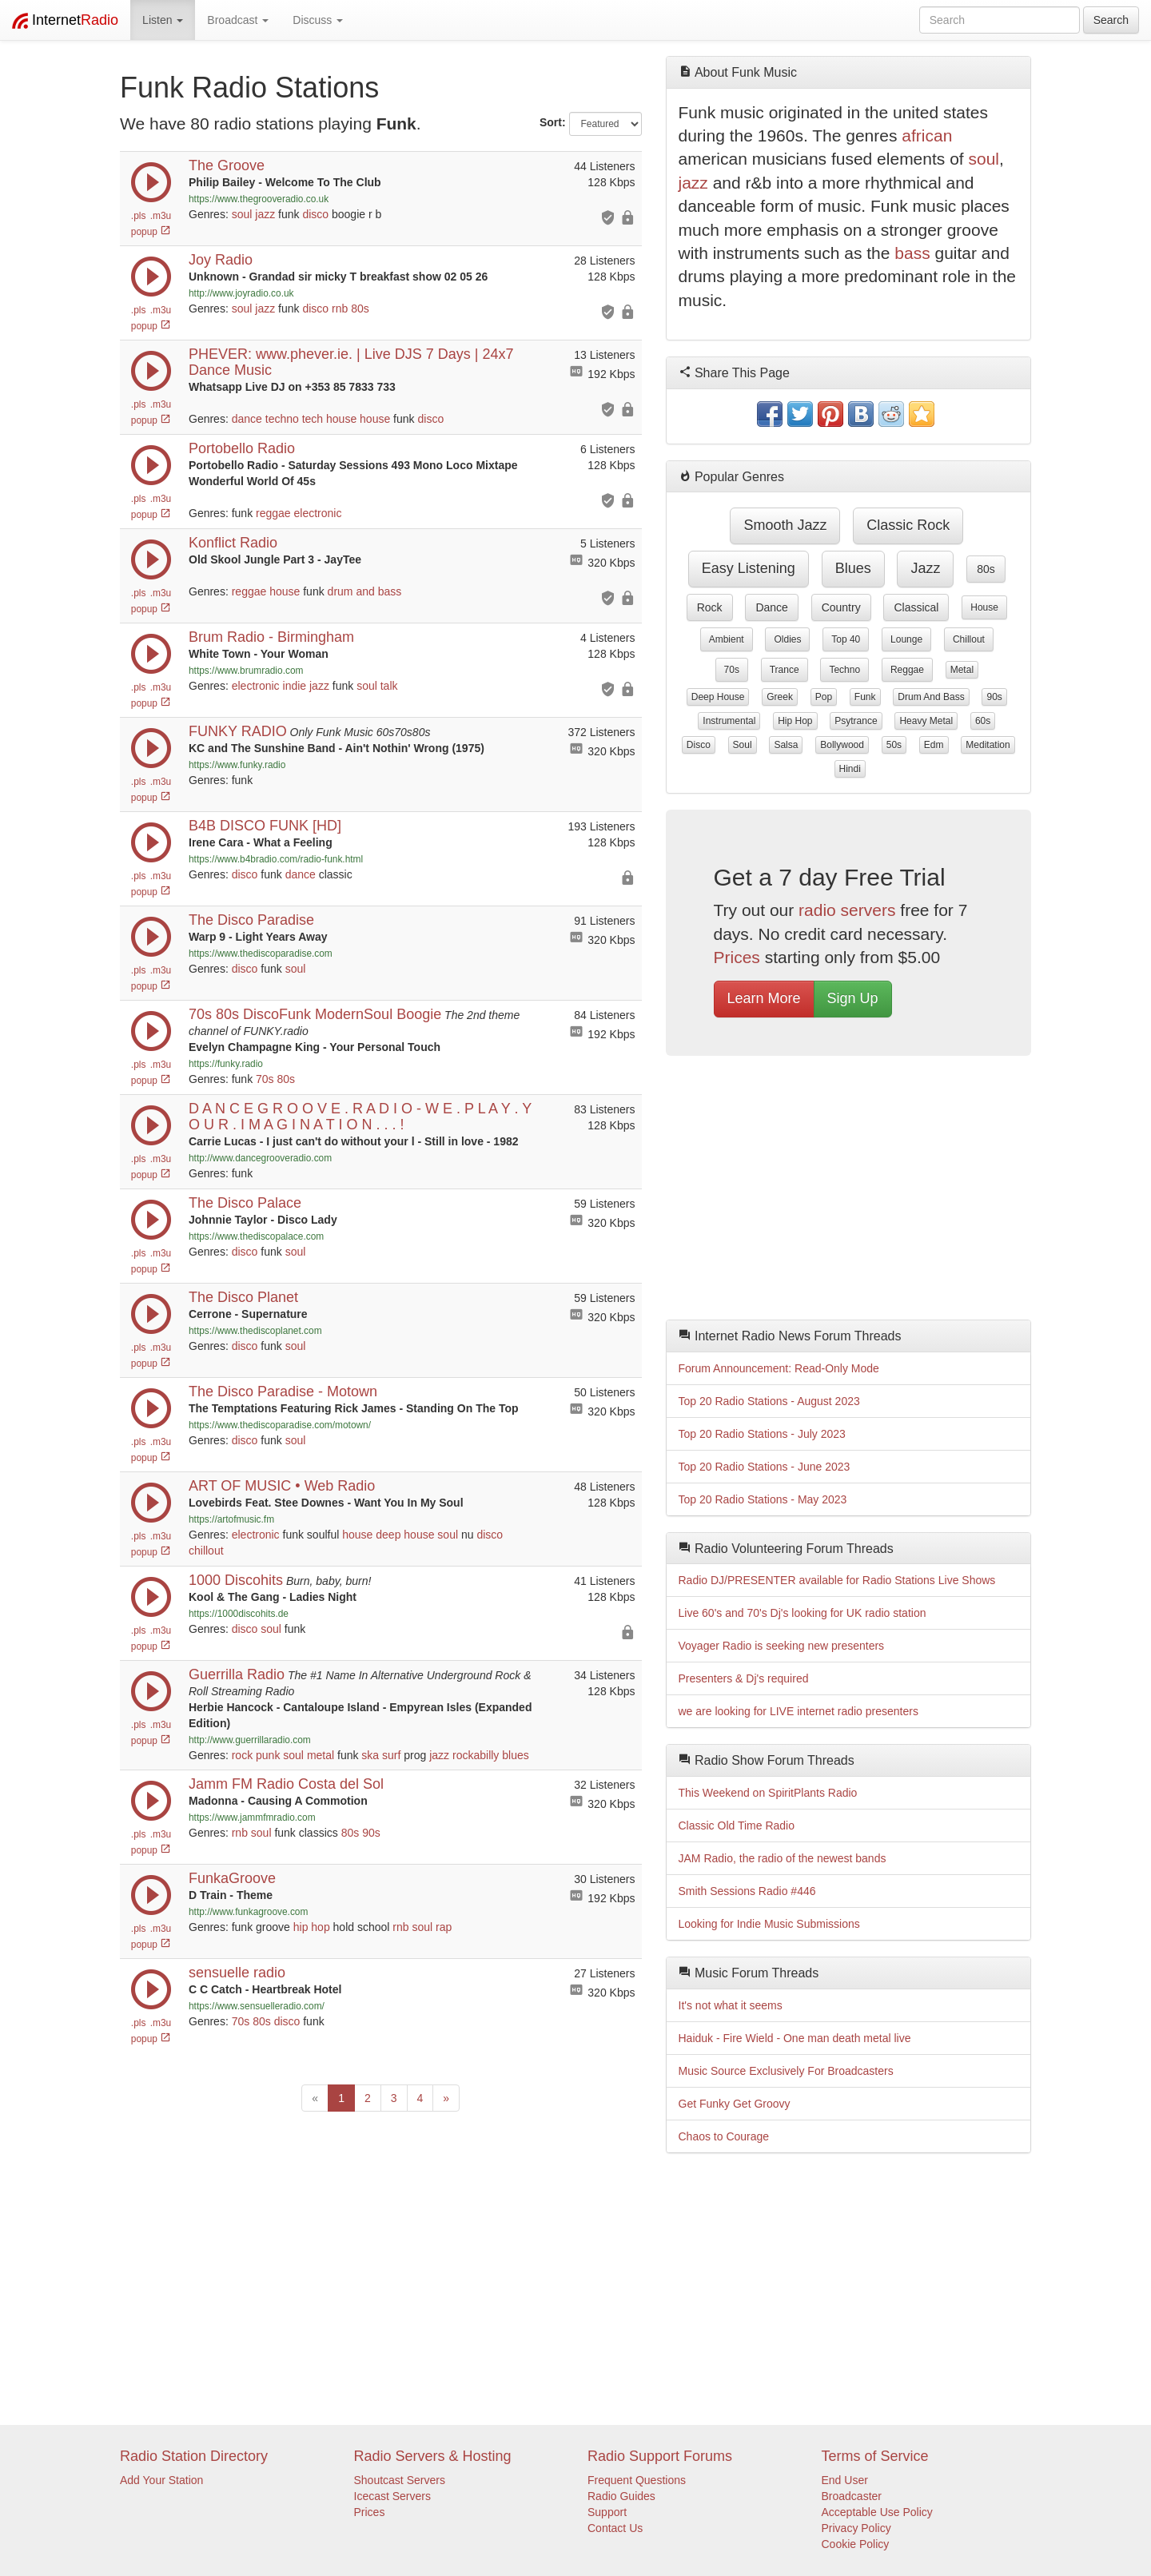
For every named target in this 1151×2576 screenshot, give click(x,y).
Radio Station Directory (194, 2456)
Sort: (553, 122)
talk (389, 685)
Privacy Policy (856, 2528)
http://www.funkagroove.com (248, 1911)
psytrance (855, 721)
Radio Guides (621, 2496)
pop (823, 697)
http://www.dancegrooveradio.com (260, 1158)
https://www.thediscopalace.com (256, 1236)
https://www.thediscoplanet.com (255, 1330)
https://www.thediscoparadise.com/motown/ (280, 1425)
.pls (138, 215)
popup (151, 231)
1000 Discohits (236, 1580)
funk (865, 697)
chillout (206, 1550)
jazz (265, 214)
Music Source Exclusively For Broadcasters (786, 2070)
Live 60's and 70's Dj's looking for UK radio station (802, 1613)
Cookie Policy (856, 2544)
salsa (786, 745)
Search (1111, 20)
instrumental (729, 721)
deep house (405, 1534)
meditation (988, 745)
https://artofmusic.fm (231, 1519)
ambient (726, 639)
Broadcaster (852, 2496)
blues (515, 1755)
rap (444, 1927)
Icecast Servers (392, 2496)
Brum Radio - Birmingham (271, 637)
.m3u (160, 215)
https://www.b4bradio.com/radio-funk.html (276, 859)
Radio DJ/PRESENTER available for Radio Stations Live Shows (837, 1580)
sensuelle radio (237, 1973)
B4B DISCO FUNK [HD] (265, 826)
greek (780, 697)
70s (265, 1079)
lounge (906, 639)
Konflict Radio (233, 543)
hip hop (311, 1927)
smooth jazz (784, 525)
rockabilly (475, 1755)
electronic (318, 513)
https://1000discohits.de (239, 1613)
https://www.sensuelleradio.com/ (257, 2006)
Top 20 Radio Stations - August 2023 (769, 1401)
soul (242, 214)
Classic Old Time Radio (737, 1825)
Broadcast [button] (238, 20)
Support (607, 2512)
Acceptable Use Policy (877, 2512)
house (375, 418)
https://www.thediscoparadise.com (261, 953)
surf (391, 1755)
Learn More (764, 998)
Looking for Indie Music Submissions (769, 1923)
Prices (737, 957)
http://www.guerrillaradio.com (250, 1740)
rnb (340, 308)
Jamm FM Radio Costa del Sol (286, 1784)
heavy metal (926, 721)
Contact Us (615, 2528)
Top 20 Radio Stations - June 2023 (764, 1466)
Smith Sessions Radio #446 (747, 1891)
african (927, 135)
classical (916, 607)
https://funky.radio (226, 1063)
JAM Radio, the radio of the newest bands (782, 1858)
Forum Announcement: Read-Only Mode (779, 1368)
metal (320, 1755)
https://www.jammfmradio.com (252, 1817)
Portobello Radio (242, 448)
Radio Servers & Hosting (433, 2456)
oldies (787, 639)
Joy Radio (221, 260)
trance (784, 669)
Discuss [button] (318, 20)
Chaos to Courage (724, 2136)
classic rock (908, 525)
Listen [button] (162, 20)
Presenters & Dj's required (744, 1678)
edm (934, 745)
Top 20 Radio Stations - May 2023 (763, 1499)
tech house (329, 418)
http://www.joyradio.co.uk (241, 293)
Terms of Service (875, 2456)
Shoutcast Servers (399, 2480)
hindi (850, 768)
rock (242, 1755)
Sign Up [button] (852, 998)
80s (360, 308)
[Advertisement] (849, 1192)
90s (371, 1832)
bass (912, 253)
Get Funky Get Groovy (735, 2103)
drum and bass (365, 591)
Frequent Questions (636, 2480)
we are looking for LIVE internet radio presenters (798, 1711)
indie (295, 685)
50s (894, 745)
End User (845, 2480)
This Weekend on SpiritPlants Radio (768, 1792)
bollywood (842, 745)
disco (315, 214)
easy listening (748, 568)
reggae (273, 513)
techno (282, 418)
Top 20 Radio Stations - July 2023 (762, 1433)
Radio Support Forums (659, 2456)
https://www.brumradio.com (246, 670)
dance (247, 418)
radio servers (847, 910)
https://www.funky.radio (237, 764)
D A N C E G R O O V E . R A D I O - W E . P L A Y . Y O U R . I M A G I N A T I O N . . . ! (360, 1117)
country (841, 607)
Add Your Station (161, 2480)
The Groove (227, 165)
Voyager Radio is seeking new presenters (782, 1645)
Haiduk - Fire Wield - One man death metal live (795, 2038)
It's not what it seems (731, 2005)
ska (370, 1755)
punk (268, 1755)
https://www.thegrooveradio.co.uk (259, 199)
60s (982, 721)
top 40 (845, 639)
